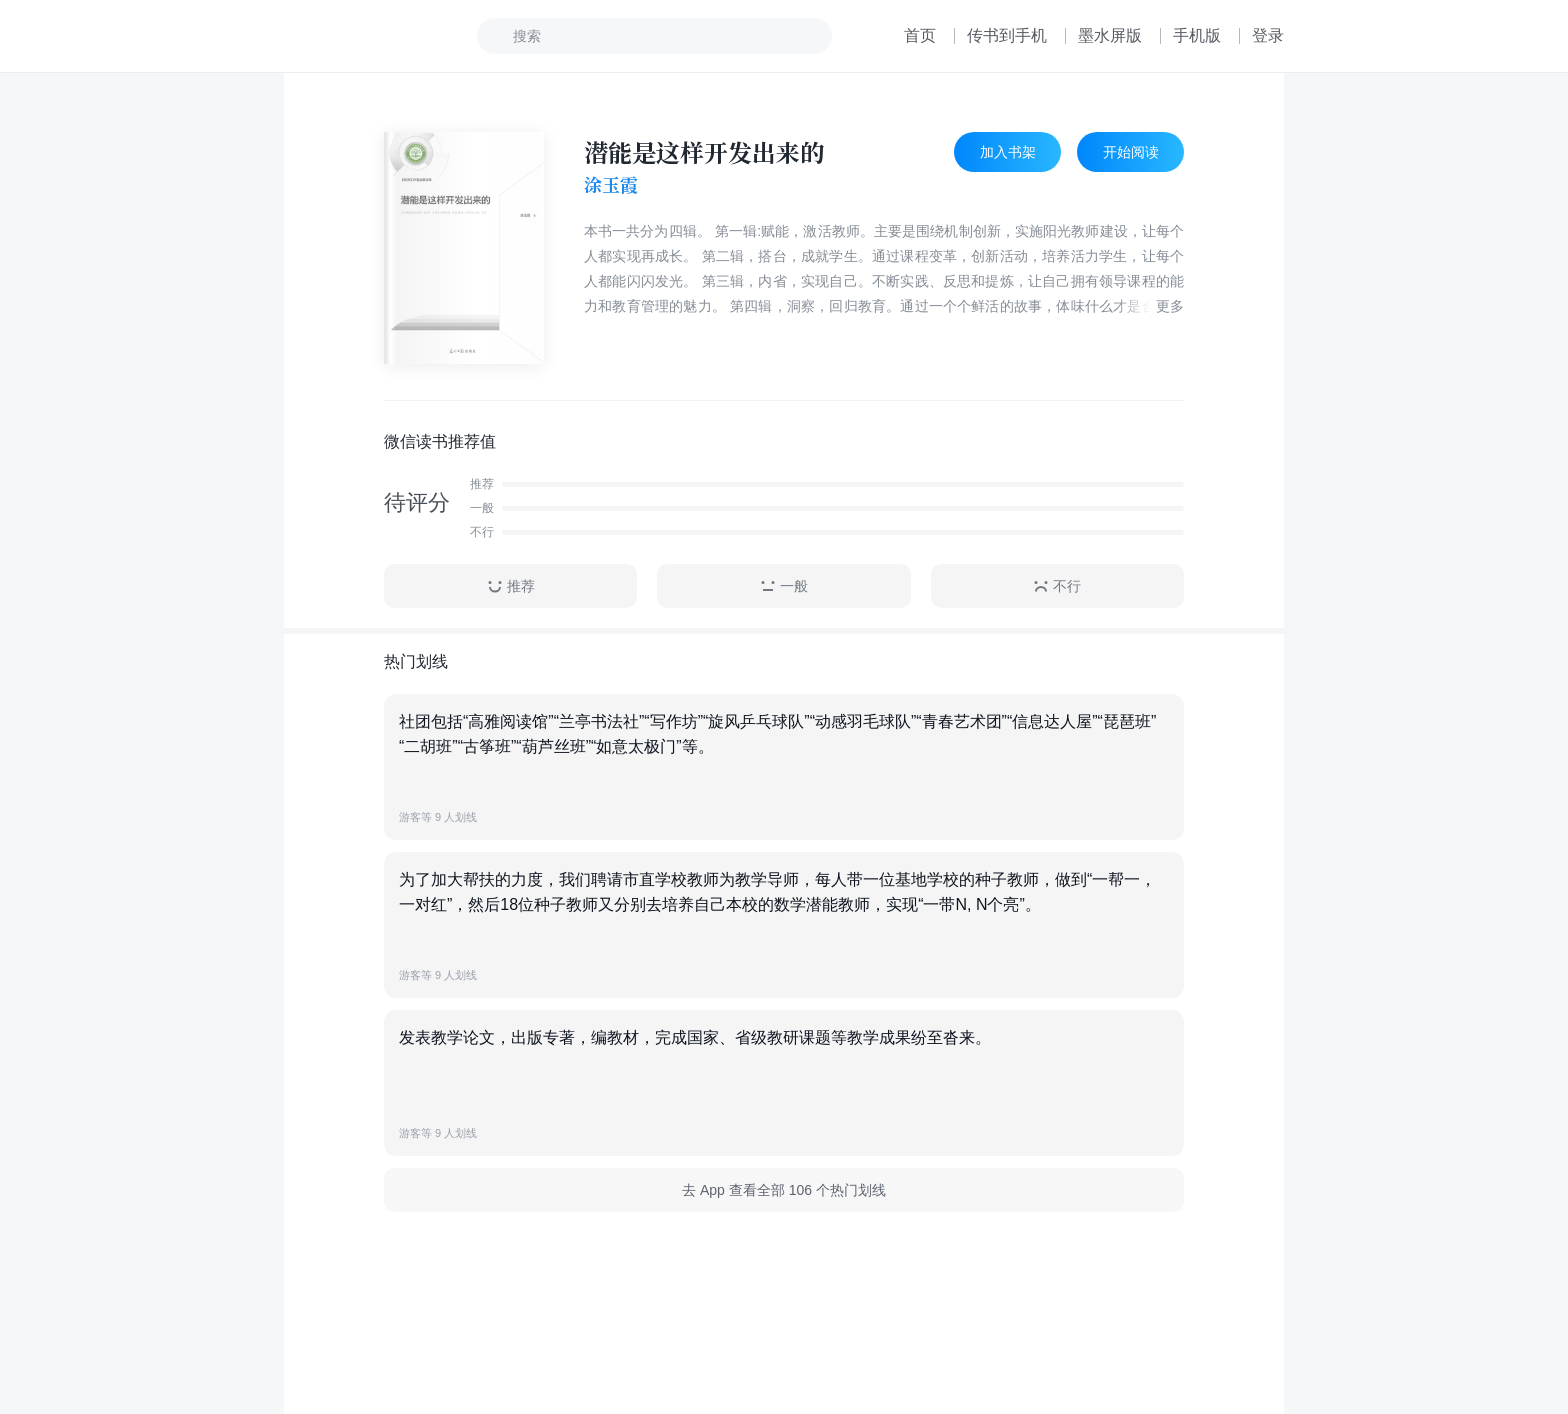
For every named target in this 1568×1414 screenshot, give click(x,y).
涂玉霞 (611, 185)
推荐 (511, 586)
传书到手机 (1007, 35)
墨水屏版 (1110, 35)
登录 (1268, 35)
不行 (1057, 586)
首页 (920, 35)
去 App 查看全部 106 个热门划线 (784, 1190)
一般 (784, 586)
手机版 (1197, 35)
